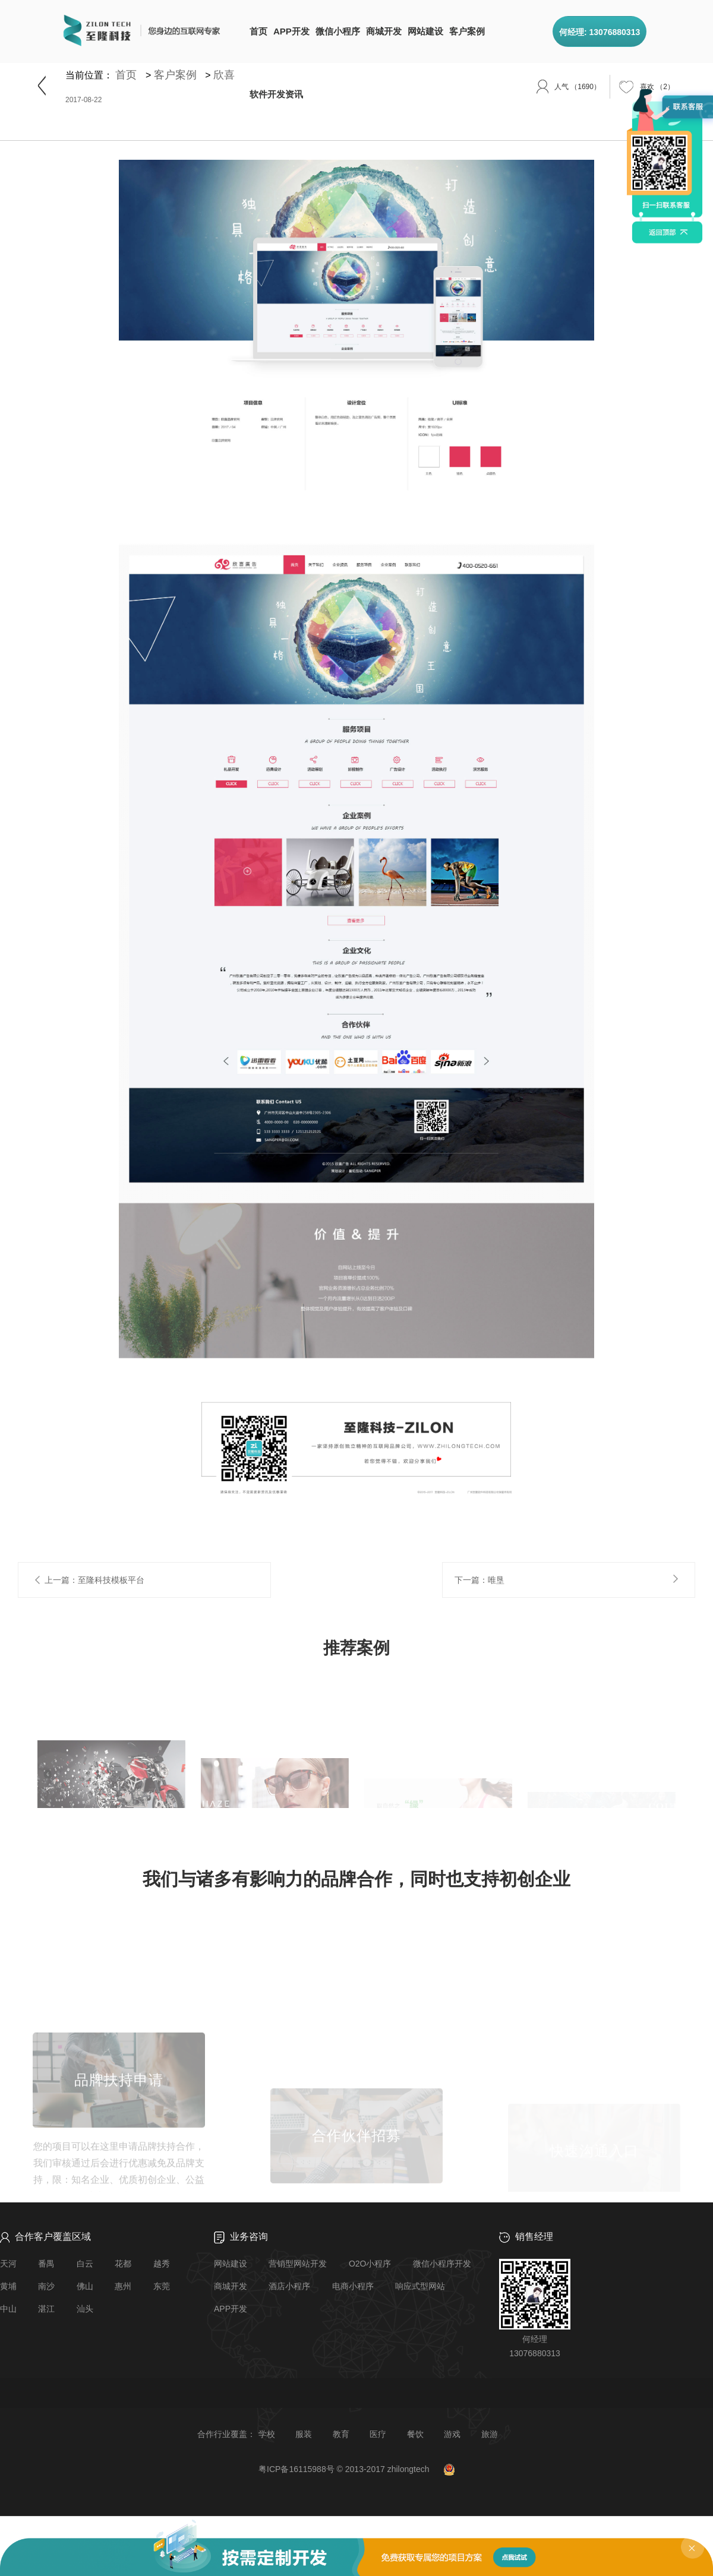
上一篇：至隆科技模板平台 (94, 1579)
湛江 (46, 2308)
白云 (85, 2263)
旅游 (489, 2434)
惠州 (123, 2286)
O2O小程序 (370, 2263)
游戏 (452, 2434)
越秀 (161, 2263)
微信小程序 (338, 31)
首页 (258, 31)
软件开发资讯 (276, 94)
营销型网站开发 (298, 2263)
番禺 (46, 2263)
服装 (303, 2434)
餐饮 (415, 2434)
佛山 (85, 2286)
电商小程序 (353, 2286)
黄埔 (8, 2286)
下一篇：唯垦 (479, 1579)
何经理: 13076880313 (599, 32)
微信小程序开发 (442, 2263)
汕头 (85, 2308)
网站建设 (425, 31)
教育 (341, 2434)
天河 (8, 2263)
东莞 (161, 2286)
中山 (8, 2308)
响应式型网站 (420, 2286)
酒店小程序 (289, 2286)
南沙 (46, 2286)
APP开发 (291, 31)
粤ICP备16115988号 (296, 2469)
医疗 (378, 2434)
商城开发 (384, 31)
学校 (266, 2434)
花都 (123, 2263)
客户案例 (467, 31)
